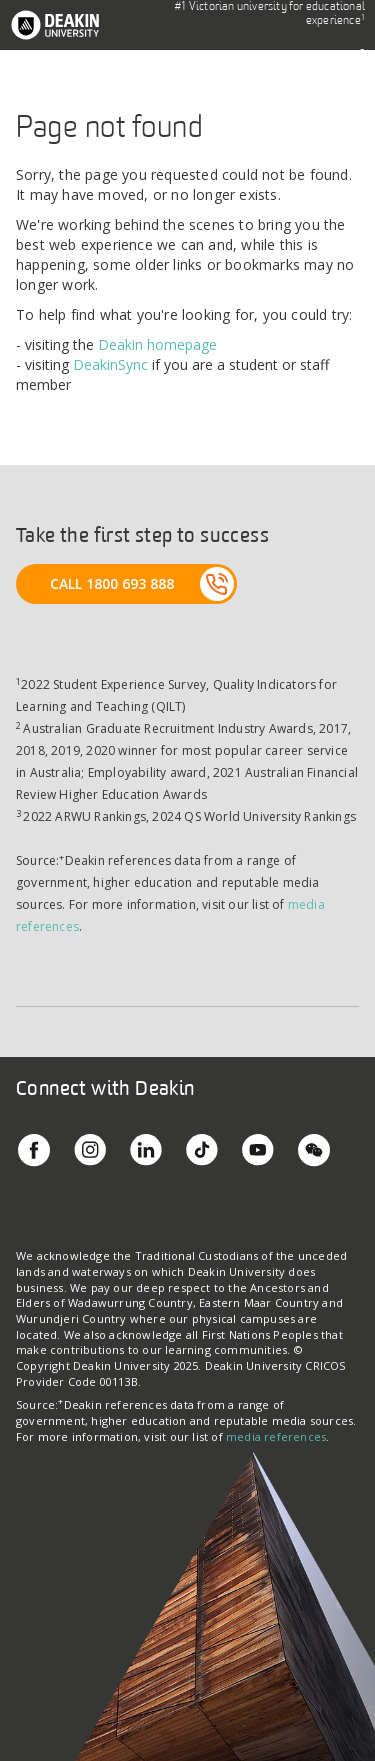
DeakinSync (110, 364)
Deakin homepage (157, 344)
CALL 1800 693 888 (112, 583)
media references (276, 1436)
